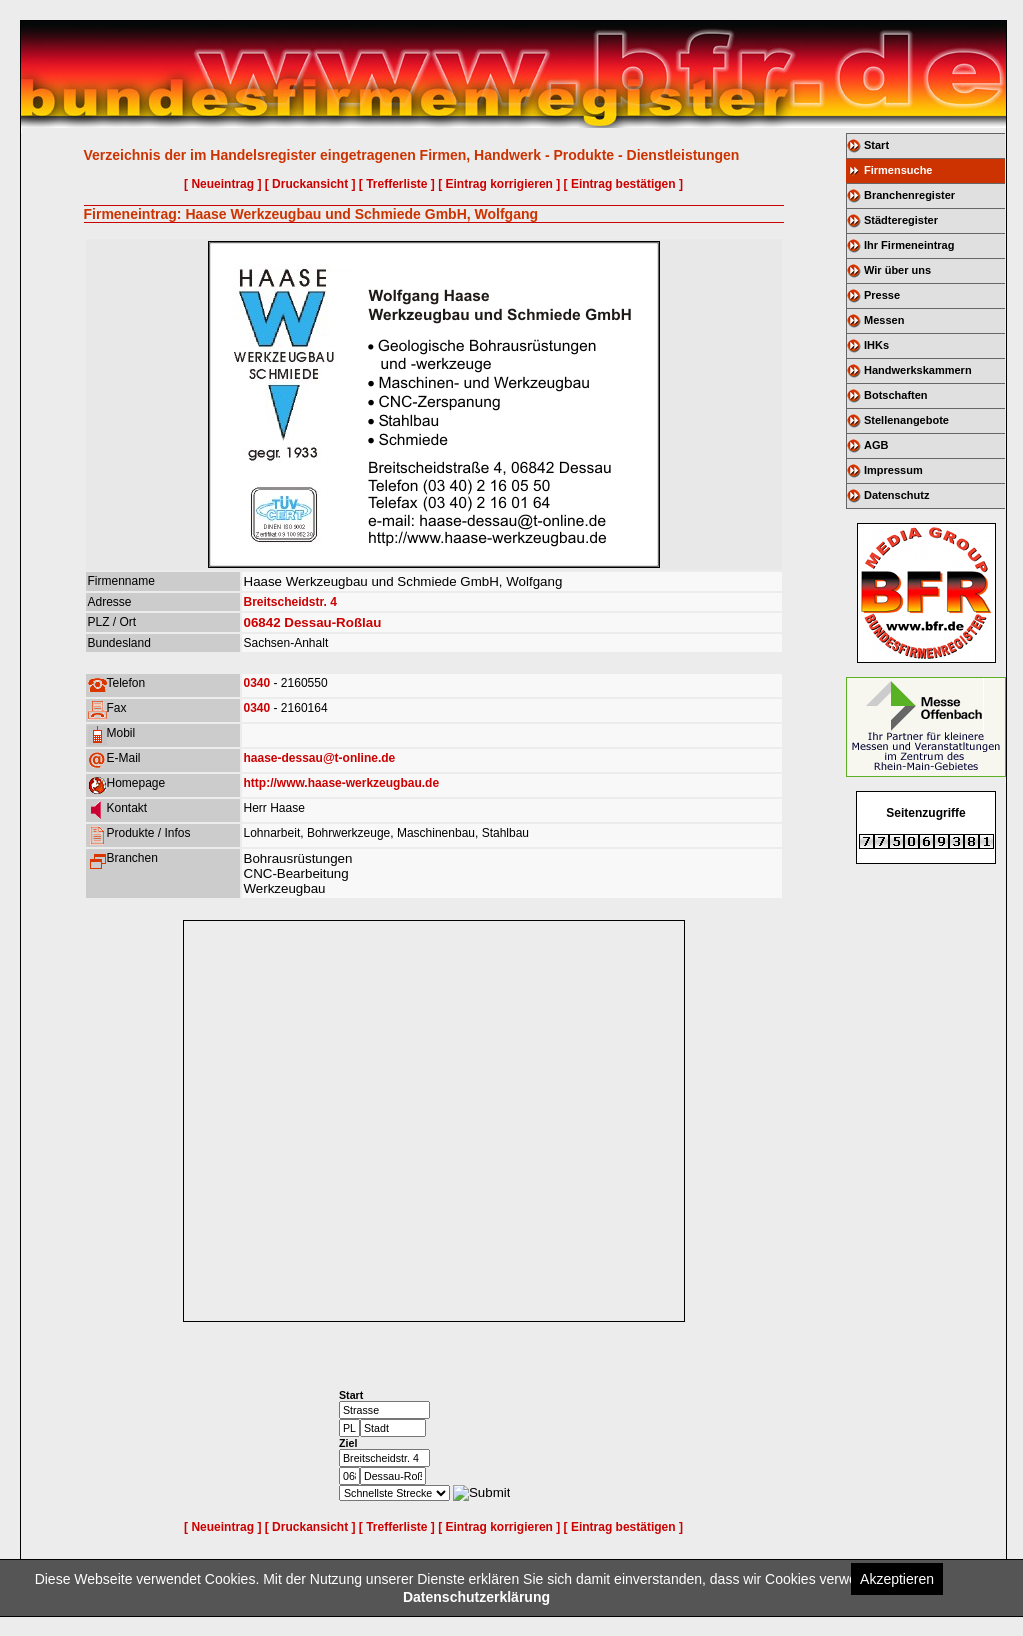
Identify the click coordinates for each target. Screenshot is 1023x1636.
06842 (262, 622)
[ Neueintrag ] (222, 184)
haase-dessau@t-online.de (320, 758)
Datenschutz (896, 495)
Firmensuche (898, 170)
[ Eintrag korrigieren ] (499, 184)
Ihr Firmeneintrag (909, 245)
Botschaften (896, 395)
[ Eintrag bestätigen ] (623, 184)
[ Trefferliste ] (397, 184)
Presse (882, 295)
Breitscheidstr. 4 (290, 602)
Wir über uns (897, 270)
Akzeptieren (897, 1579)
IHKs (876, 345)
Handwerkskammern (918, 370)
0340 (257, 683)
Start (876, 145)
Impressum (893, 470)
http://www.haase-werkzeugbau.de (342, 783)
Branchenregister (909, 195)
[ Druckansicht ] (310, 184)
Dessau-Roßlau (332, 622)
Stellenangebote (906, 420)
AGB (876, 445)
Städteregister (901, 220)
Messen (884, 320)
